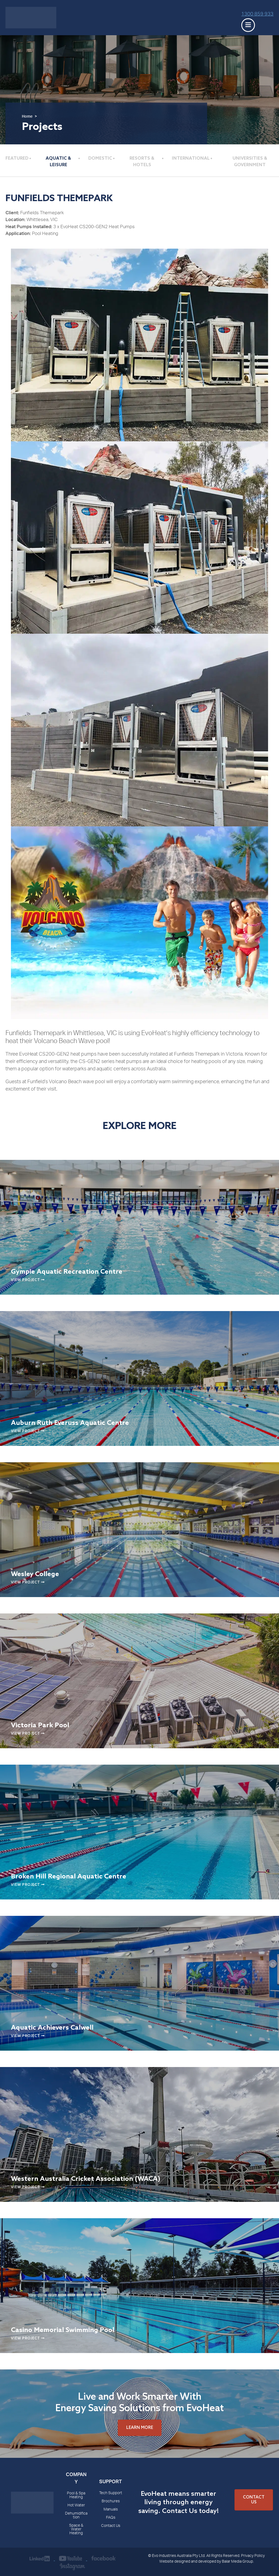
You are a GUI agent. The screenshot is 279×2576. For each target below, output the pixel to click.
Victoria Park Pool (40, 1725)
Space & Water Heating (76, 2529)
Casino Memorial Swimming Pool (62, 2330)
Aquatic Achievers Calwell (52, 2028)
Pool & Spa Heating (76, 2495)
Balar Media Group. (238, 2562)
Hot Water (76, 2505)
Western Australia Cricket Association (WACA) (85, 2179)
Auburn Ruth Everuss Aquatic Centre (70, 1423)
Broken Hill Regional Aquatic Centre (68, 1877)
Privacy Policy (253, 2556)
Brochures (111, 2501)
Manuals (111, 2510)
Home (27, 117)
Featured (16, 158)
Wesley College (35, 1574)
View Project (28, 1280)
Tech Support (110, 2493)
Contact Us (110, 2526)
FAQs (110, 2518)
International (191, 158)
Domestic (100, 158)
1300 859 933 (257, 14)
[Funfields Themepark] (139, 345)
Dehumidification (76, 2516)
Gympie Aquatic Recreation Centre (66, 1272)
